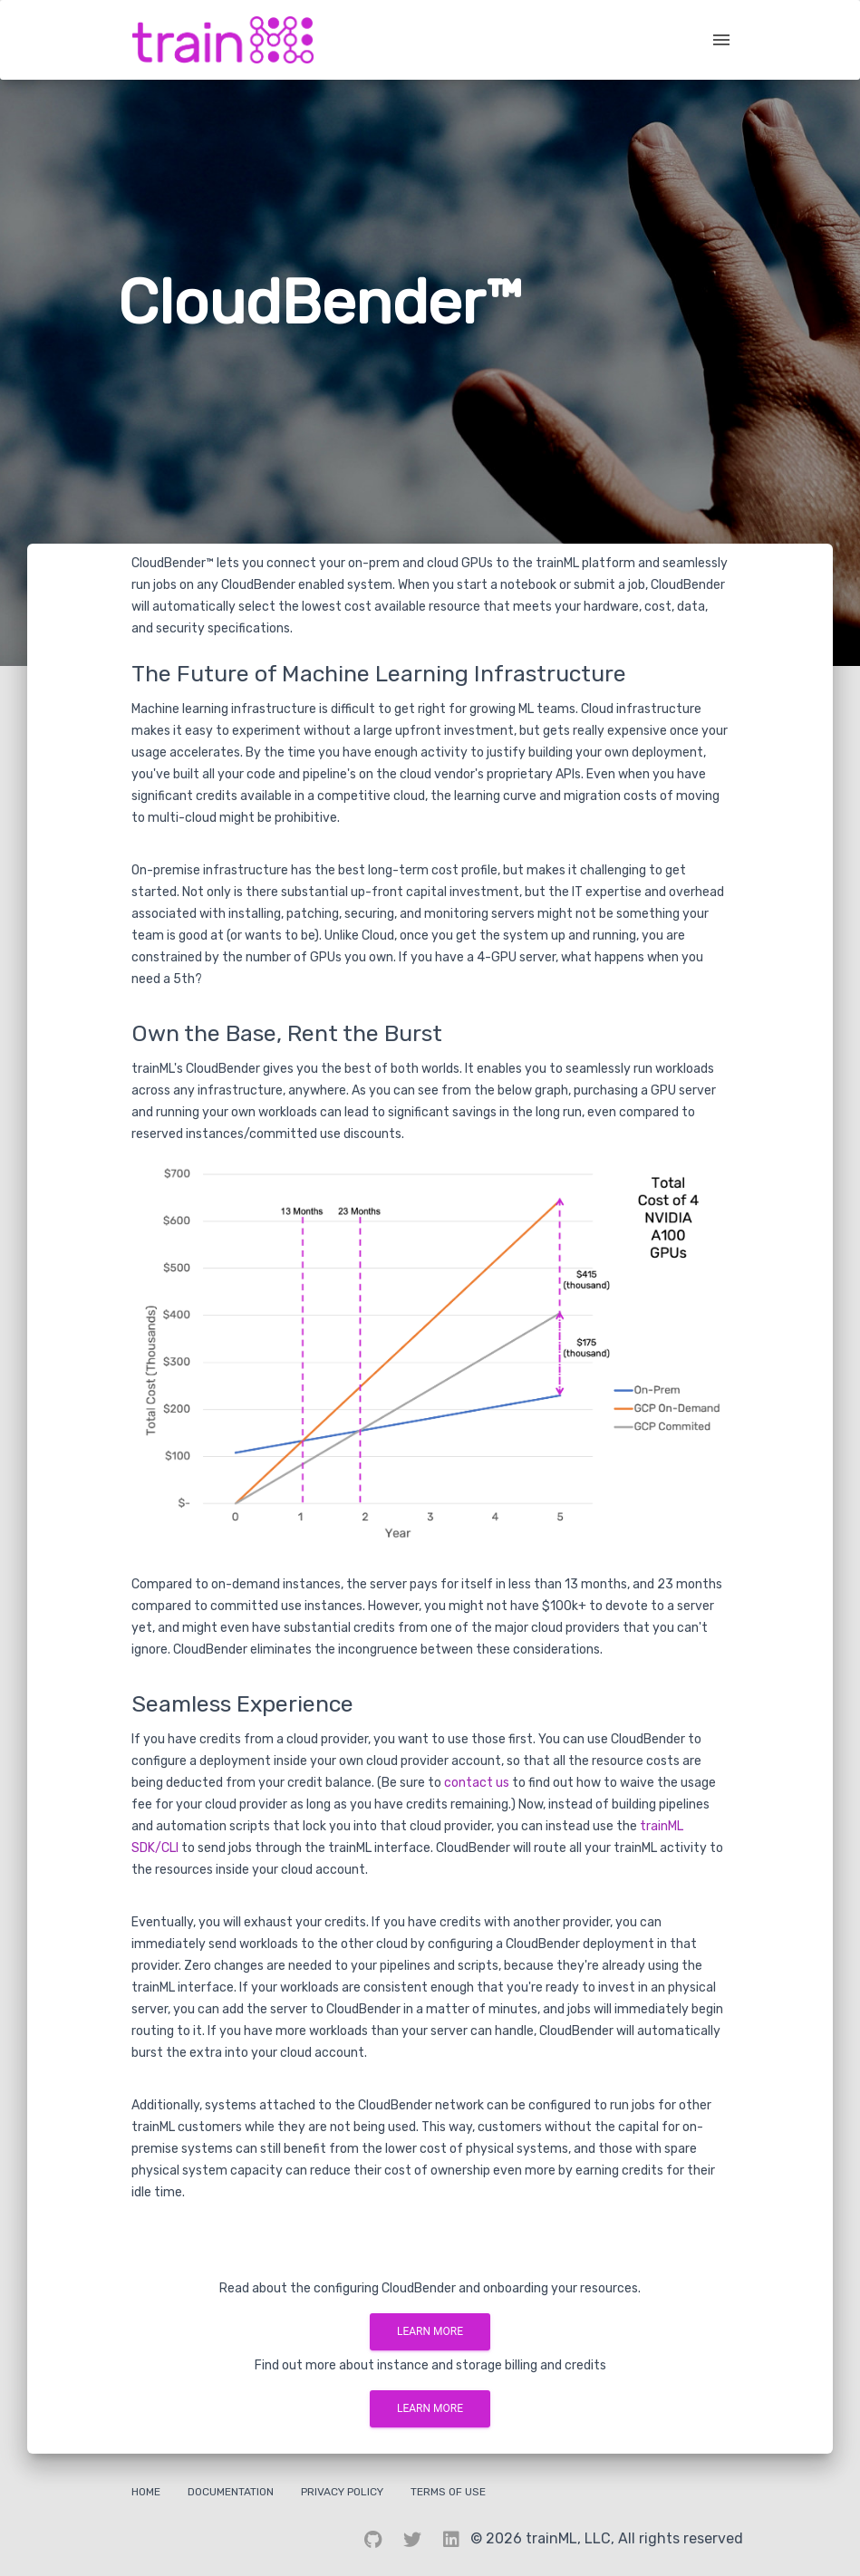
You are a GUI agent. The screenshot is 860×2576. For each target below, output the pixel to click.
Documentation (231, 2491)
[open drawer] (721, 40)
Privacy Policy (342, 2491)
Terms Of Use (448, 2491)
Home (145, 2491)
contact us (476, 1782)
